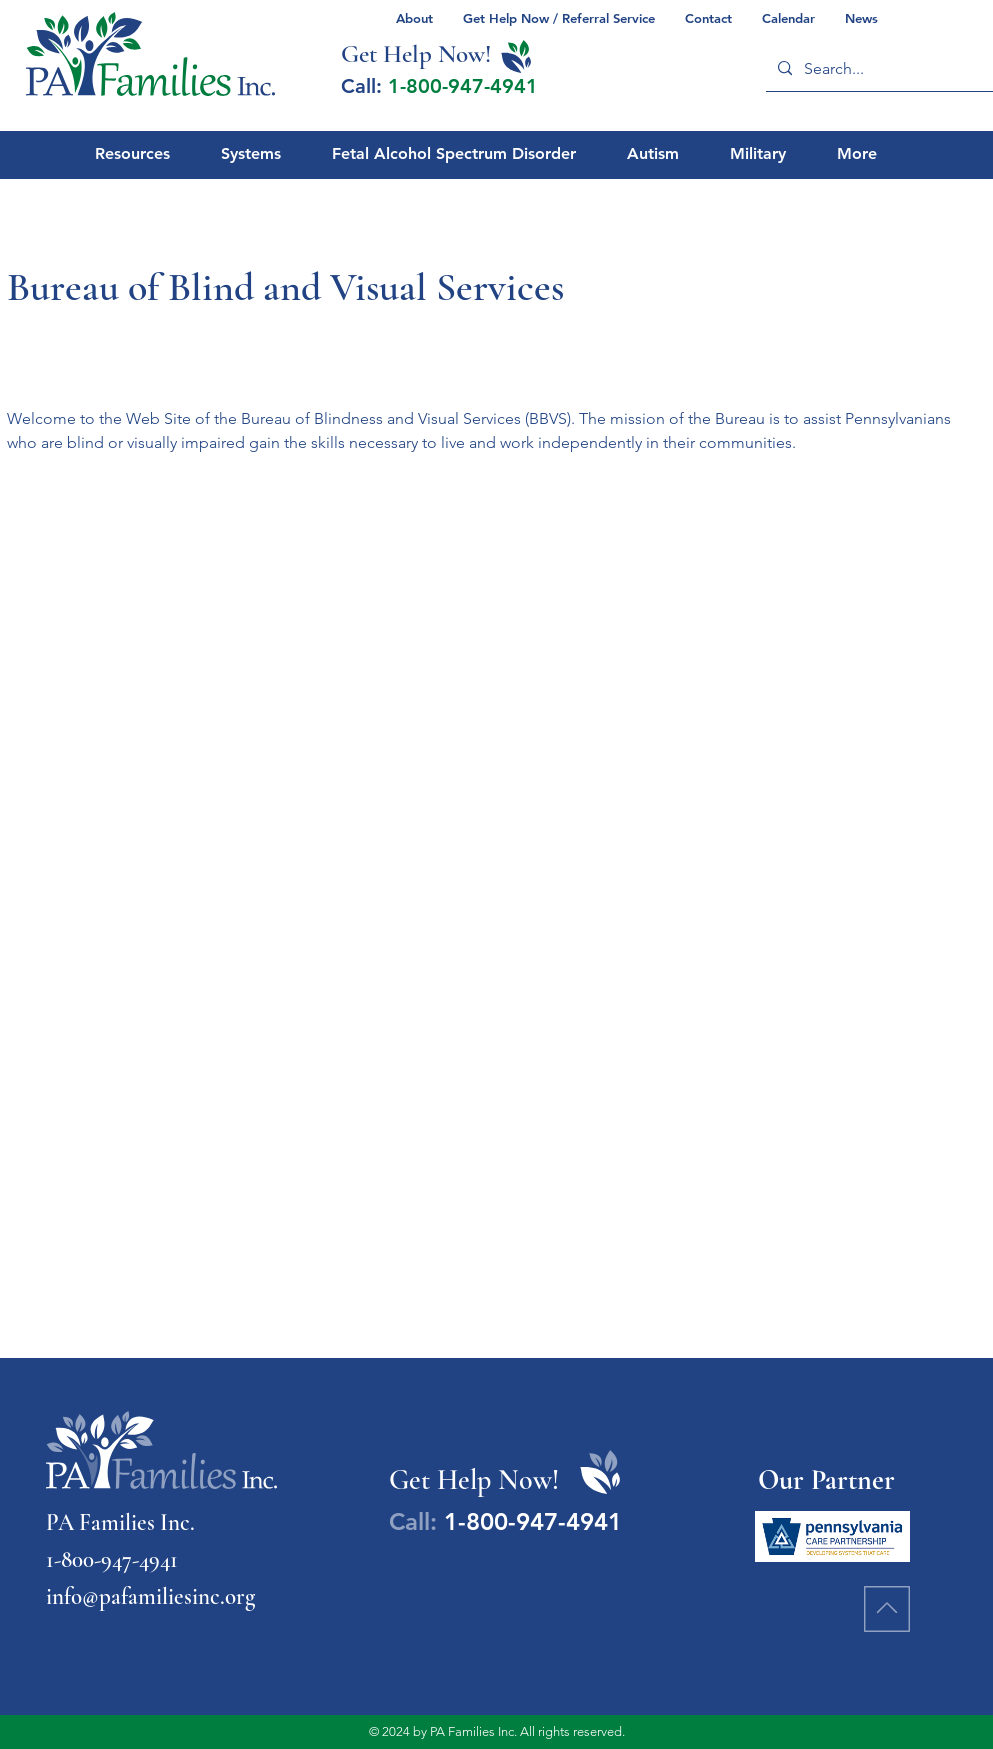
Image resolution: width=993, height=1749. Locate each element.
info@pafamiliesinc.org (150, 1597)
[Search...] (882, 68)
